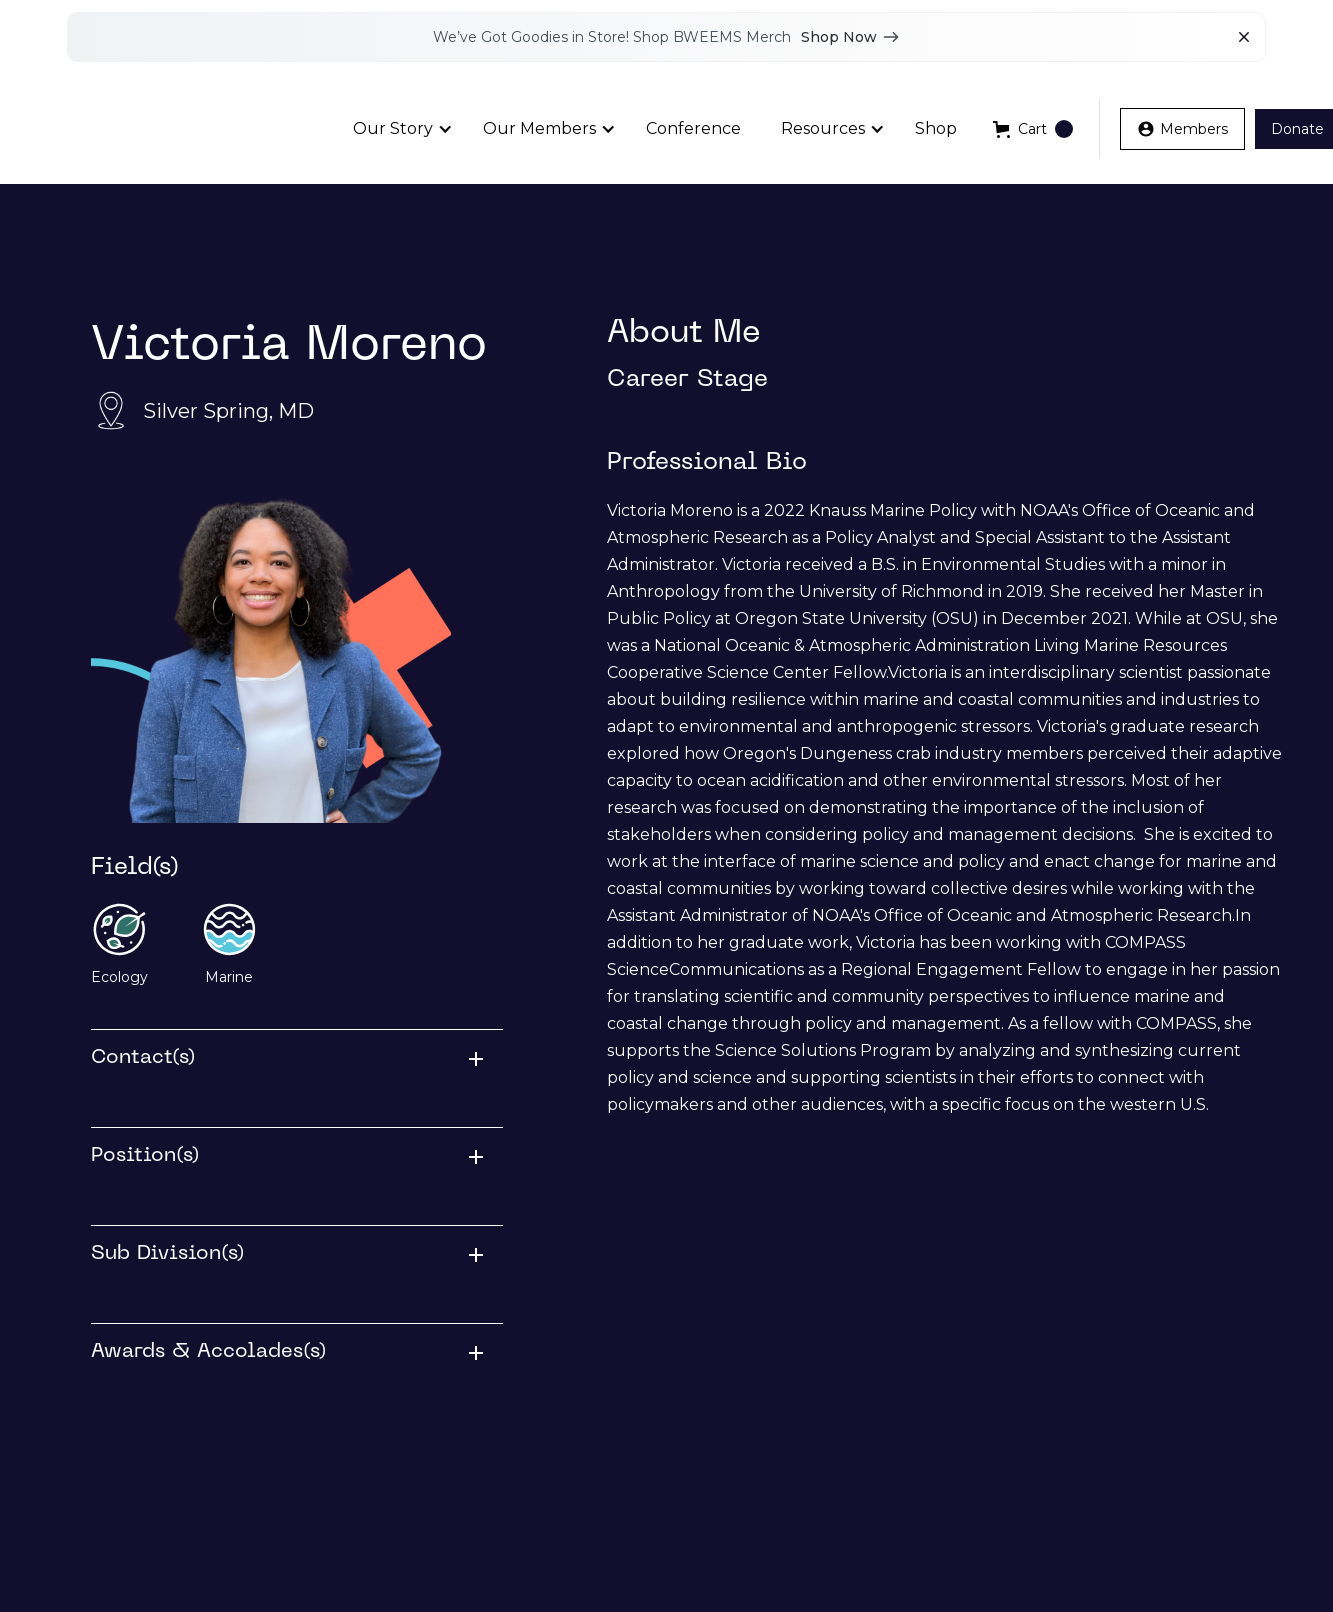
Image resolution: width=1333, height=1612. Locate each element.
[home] (170, 129)
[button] (398, 129)
